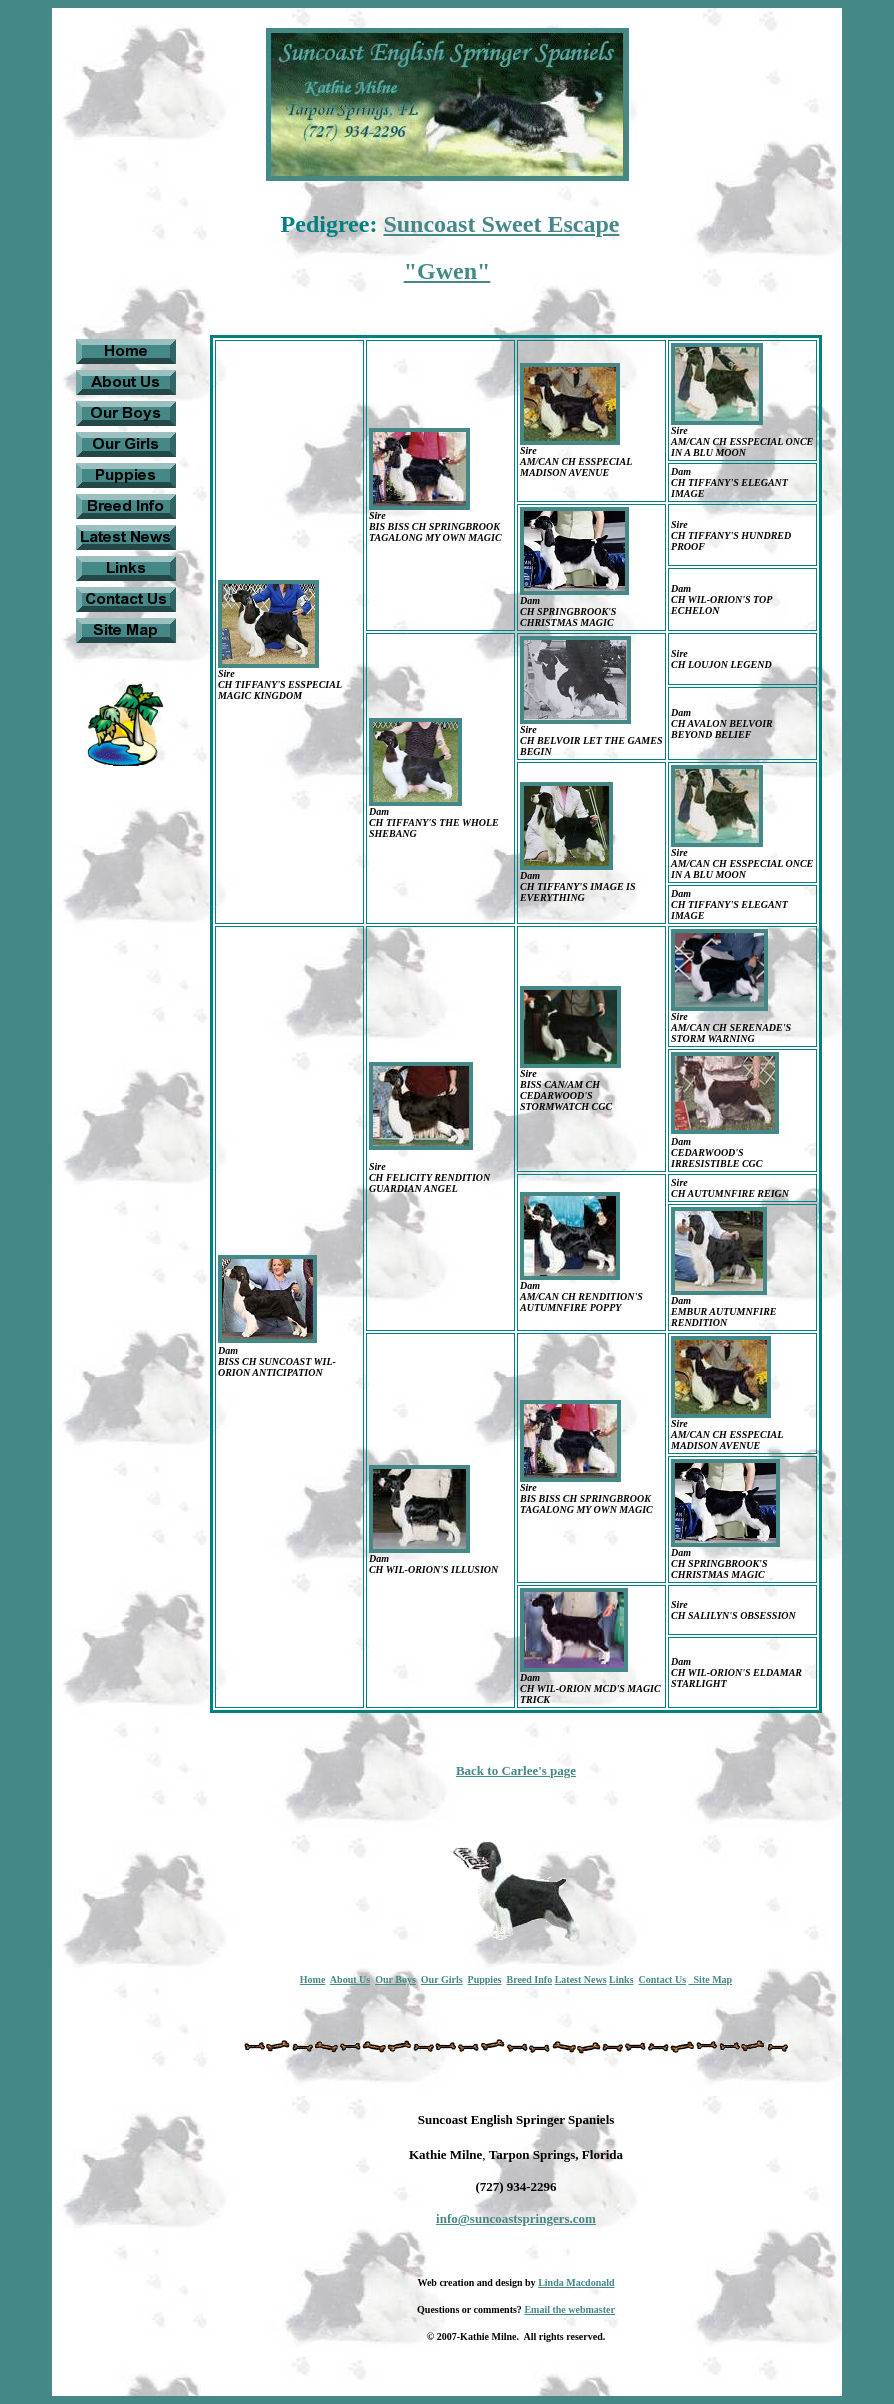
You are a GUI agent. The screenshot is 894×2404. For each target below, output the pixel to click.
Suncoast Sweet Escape (501, 224)
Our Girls (442, 1979)
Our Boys (395, 1979)
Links (621, 1979)
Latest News (581, 1979)
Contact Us (663, 1979)
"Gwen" (447, 271)
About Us (350, 1979)
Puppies (485, 1979)
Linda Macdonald (576, 2282)
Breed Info (529, 1979)
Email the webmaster (569, 2309)
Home (313, 1979)
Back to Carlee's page (516, 1770)
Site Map (711, 1979)
